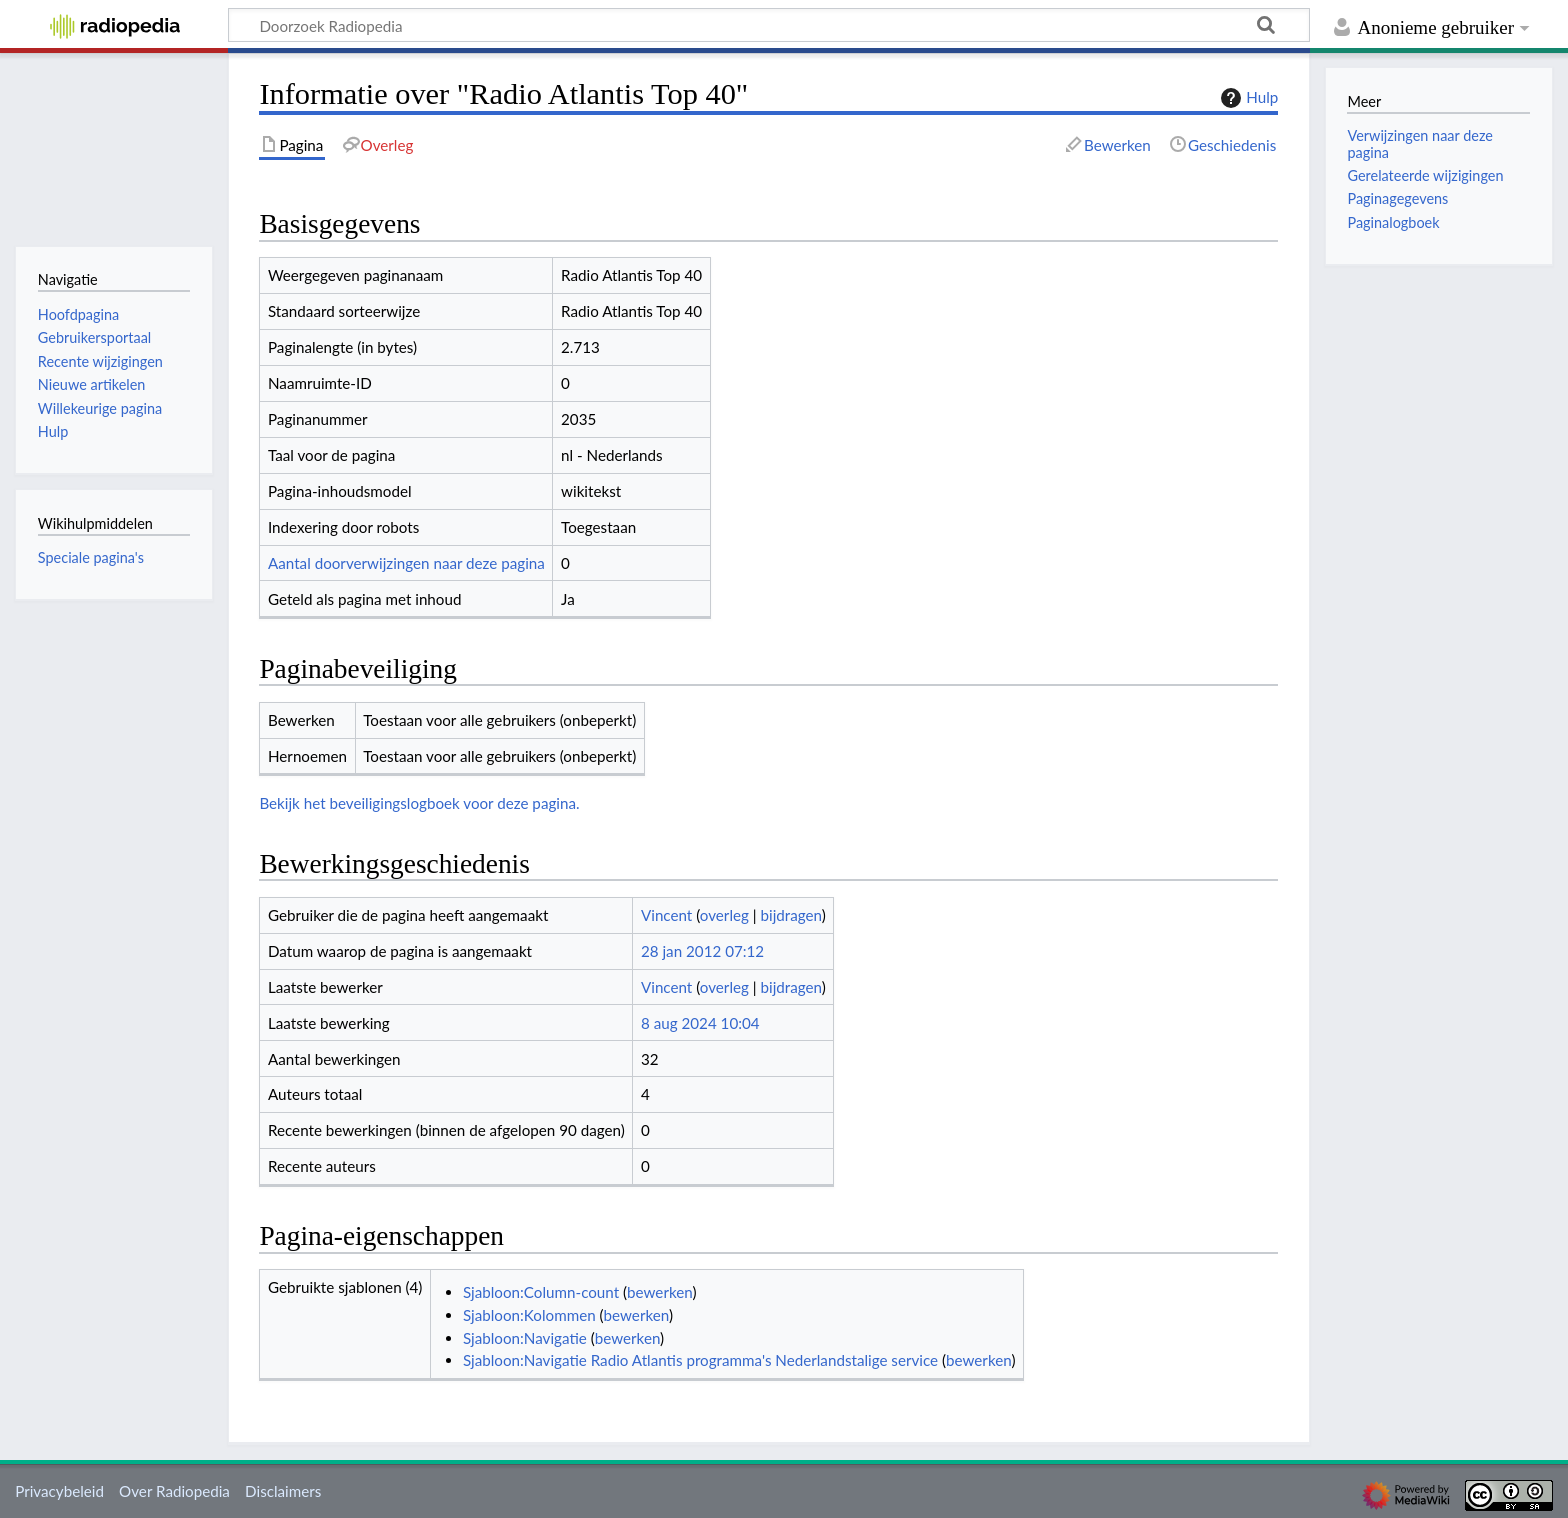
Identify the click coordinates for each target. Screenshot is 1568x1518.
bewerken (659, 1292)
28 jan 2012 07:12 (702, 951)
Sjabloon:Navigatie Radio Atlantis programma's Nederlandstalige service (700, 1360)
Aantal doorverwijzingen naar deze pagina (406, 563)
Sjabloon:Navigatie (525, 1338)
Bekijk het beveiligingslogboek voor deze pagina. (419, 803)
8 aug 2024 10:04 (700, 1023)
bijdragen (790, 915)
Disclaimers (283, 1491)
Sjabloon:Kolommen (529, 1315)
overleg (724, 915)
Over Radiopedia (174, 1491)
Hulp (1247, 98)
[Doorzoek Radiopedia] (769, 25)
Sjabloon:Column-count (541, 1292)
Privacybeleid (59, 1491)
